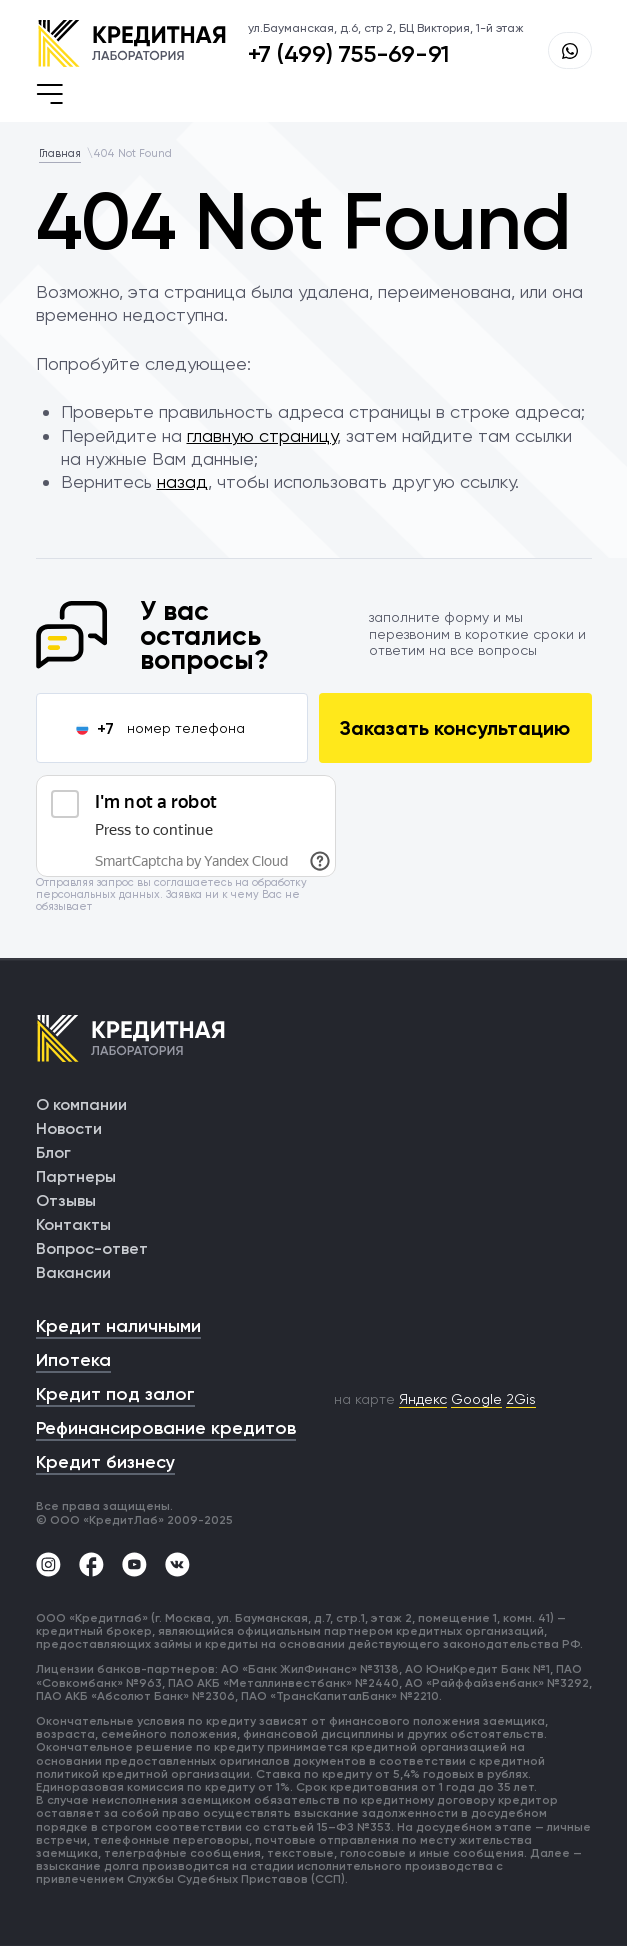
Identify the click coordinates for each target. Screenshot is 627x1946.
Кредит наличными (118, 1326)
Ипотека (73, 1360)
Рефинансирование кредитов (166, 1428)
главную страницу (262, 435)
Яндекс (423, 1399)
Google (476, 1399)
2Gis (521, 1399)
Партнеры (76, 1176)
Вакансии (73, 1272)
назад (182, 481)
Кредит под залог (115, 1394)
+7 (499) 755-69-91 (349, 54)
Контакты (73, 1224)
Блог (53, 1152)
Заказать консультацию (455, 728)
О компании (81, 1104)
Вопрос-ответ (92, 1248)
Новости (69, 1128)
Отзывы (66, 1200)
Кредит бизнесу (105, 1462)
